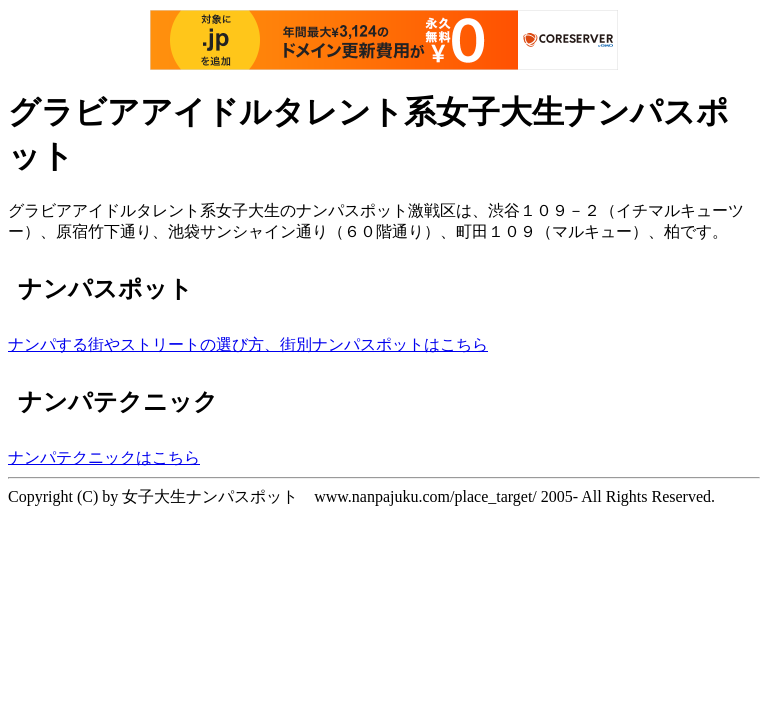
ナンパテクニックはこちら (104, 457)
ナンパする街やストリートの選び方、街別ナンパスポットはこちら (248, 344)
